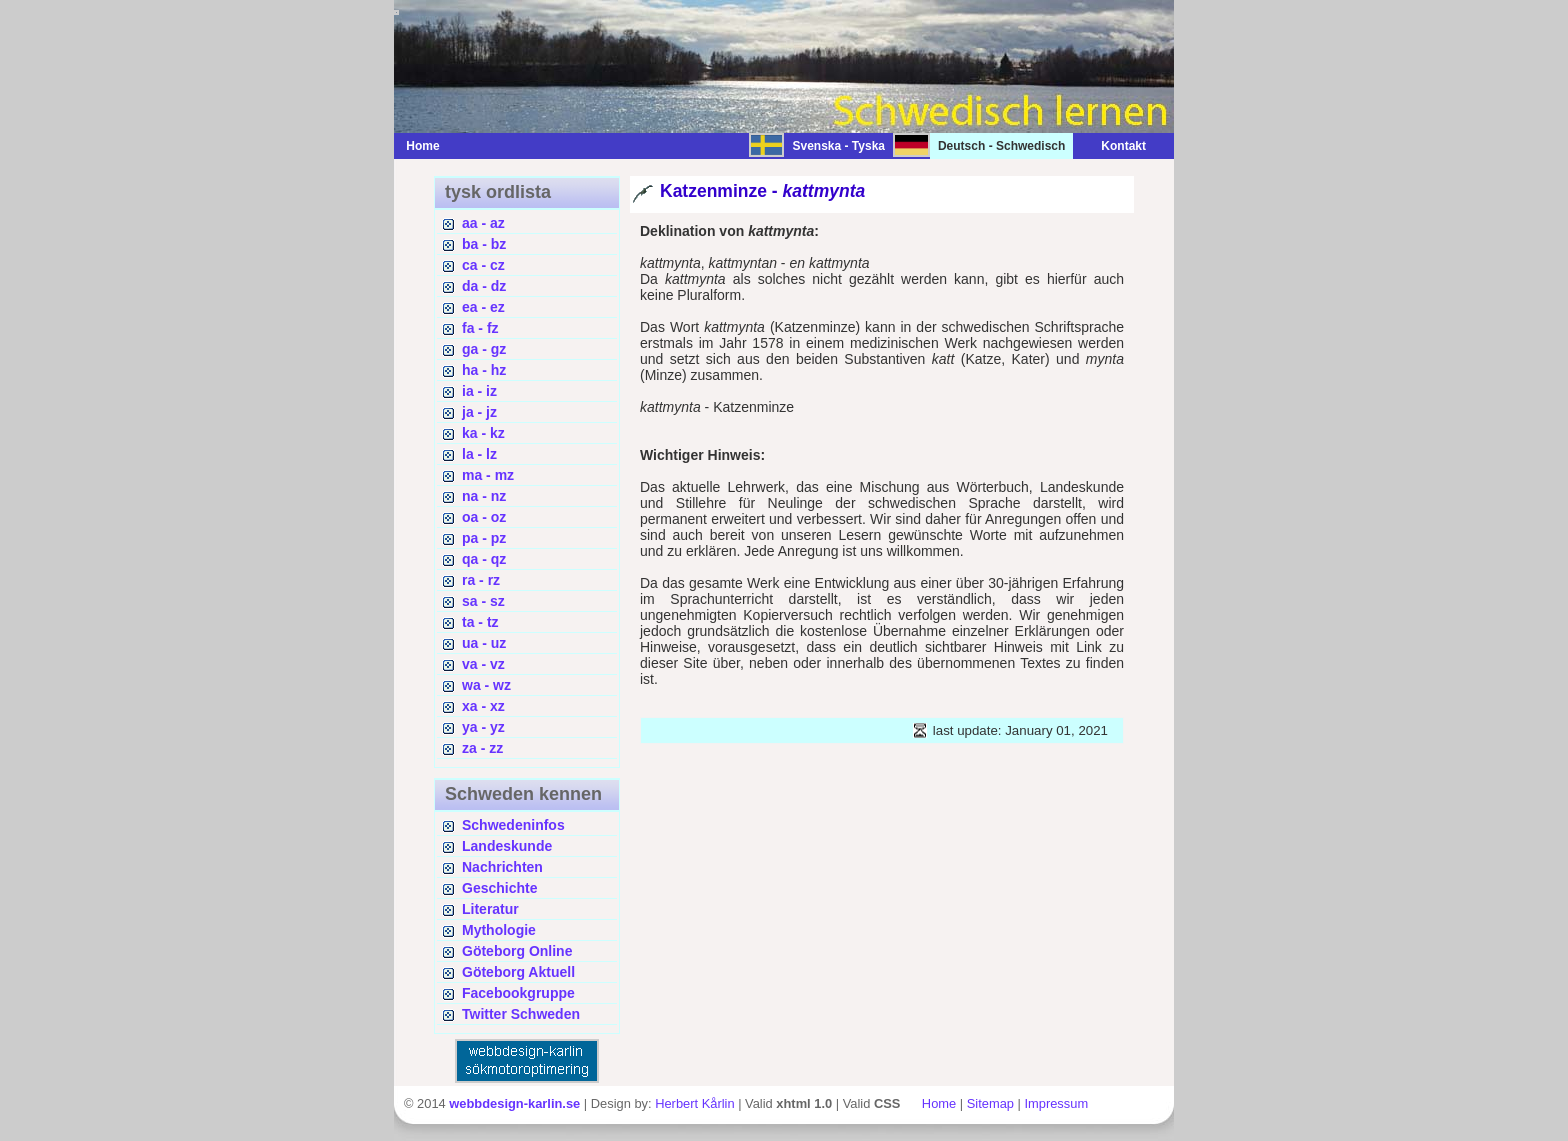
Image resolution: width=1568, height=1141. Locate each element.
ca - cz (483, 265)
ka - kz (483, 433)
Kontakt (1113, 146)
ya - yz (483, 727)
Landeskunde (507, 846)
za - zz (482, 748)
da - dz (484, 286)
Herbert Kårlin (694, 1103)
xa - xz (483, 706)
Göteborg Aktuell (518, 972)
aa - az (483, 223)
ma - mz (488, 475)
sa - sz (483, 601)
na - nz (484, 496)
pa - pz (484, 538)
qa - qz (484, 559)
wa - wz (486, 685)
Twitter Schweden (521, 1014)
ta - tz (480, 622)
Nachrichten (502, 867)
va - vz (483, 664)
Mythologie (499, 930)
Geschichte (499, 888)
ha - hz (484, 370)
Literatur (490, 909)
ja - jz (479, 412)
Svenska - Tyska (838, 146)
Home (422, 146)
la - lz (479, 454)
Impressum (1056, 1103)
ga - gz (484, 349)
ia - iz (479, 391)
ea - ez (483, 307)
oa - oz (484, 517)
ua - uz (484, 643)
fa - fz (480, 328)
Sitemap (990, 1103)
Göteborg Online (517, 951)
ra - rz (481, 580)
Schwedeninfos (513, 825)
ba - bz (484, 244)
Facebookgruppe (518, 993)
